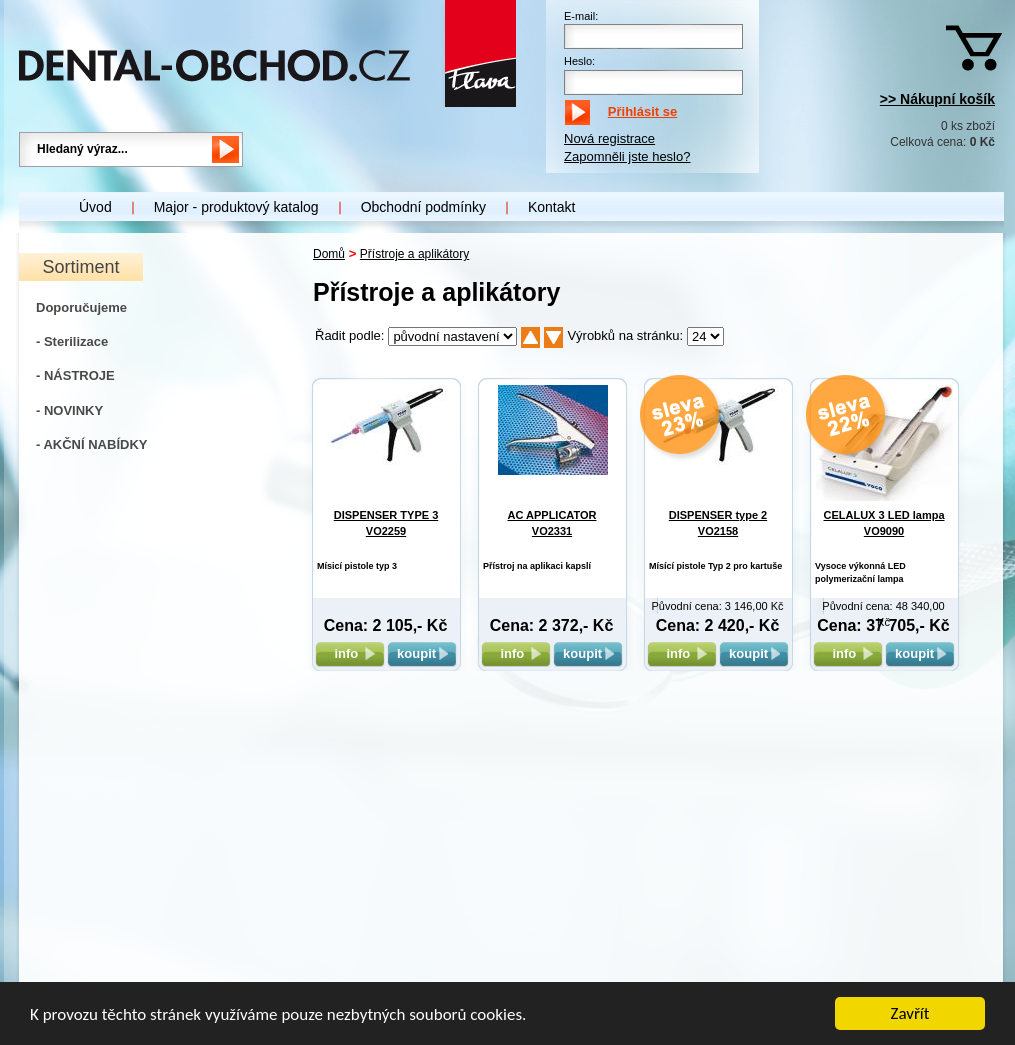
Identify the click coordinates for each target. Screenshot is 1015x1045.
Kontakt (551, 207)
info (349, 653)
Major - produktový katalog (236, 207)
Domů (329, 254)
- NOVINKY (69, 410)
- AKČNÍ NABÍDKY (91, 444)
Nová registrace (609, 138)
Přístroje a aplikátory (414, 254)
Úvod (95, 207)
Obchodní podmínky (423, 207)
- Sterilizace (72, 341)
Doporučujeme (81, 307)
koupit (422, 653)
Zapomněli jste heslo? (627, 156)
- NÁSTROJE (75, 375)
